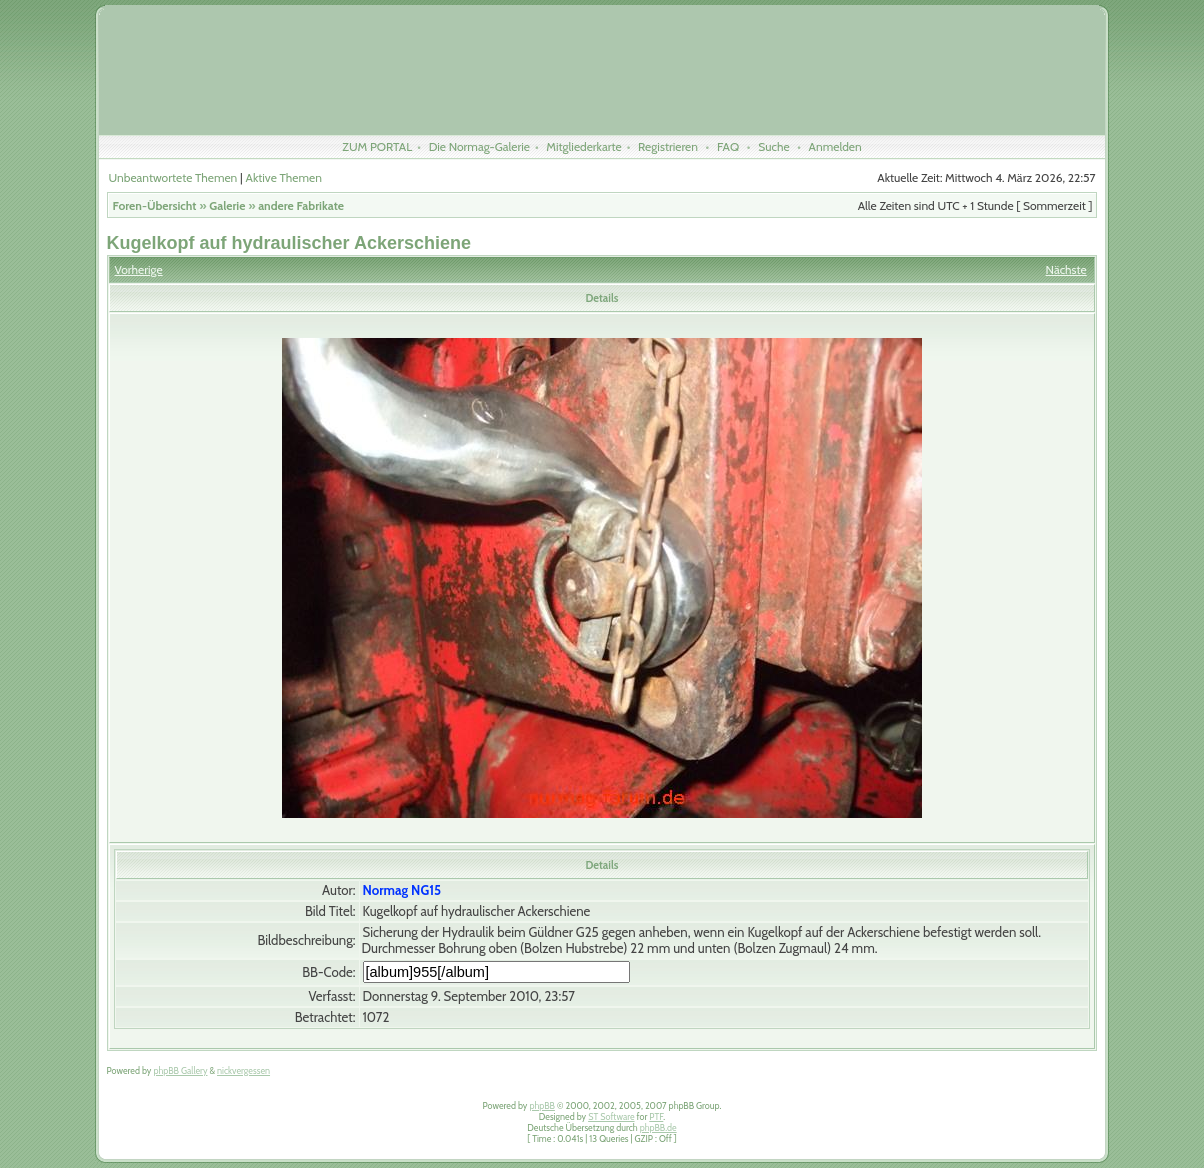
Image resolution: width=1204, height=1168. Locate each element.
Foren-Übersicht (155, 205)
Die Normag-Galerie (479, 146)
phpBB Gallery (180, 1070)
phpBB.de (658, 1127)
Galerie (227, 205)
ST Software (611, 1116)
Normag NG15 (402, 890)
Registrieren (668, 146)
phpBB (541, 1105)
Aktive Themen (284, 177)
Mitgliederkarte (583, 146)
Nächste (1066, 269)
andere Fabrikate (301, 205)
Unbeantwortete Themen (173, 177)
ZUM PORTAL (377, 146)
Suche (773, 146)
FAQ (728, 146)
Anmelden (835, 146)
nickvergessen (243, 1070)
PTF (656, 1116)
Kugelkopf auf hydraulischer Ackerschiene (289, 243)
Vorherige (139, 269)
